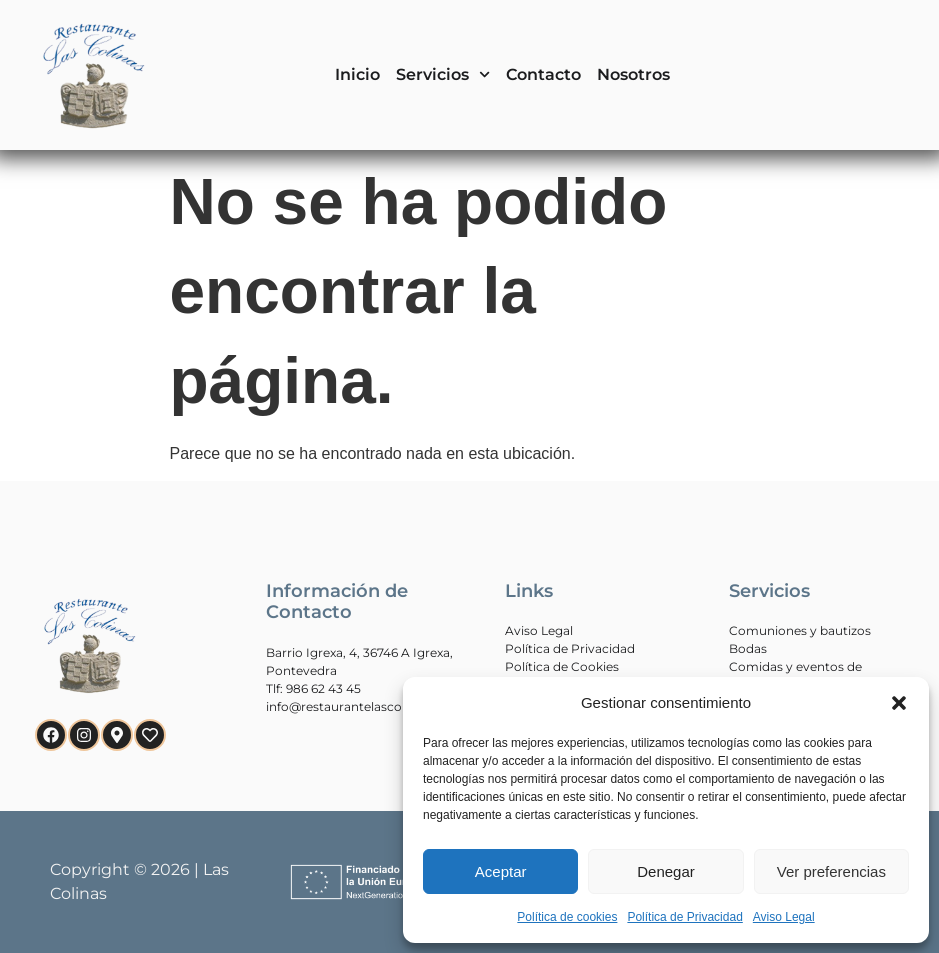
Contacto (543, 74)
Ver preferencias (831, 871)
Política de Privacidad (684, 917)
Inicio (357, 74)
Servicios (443, 74)
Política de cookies (567, 917)
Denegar (666, 871)
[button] (899, 703)
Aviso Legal (784, 917)
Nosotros (633, 74)
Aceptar (501, 871)
